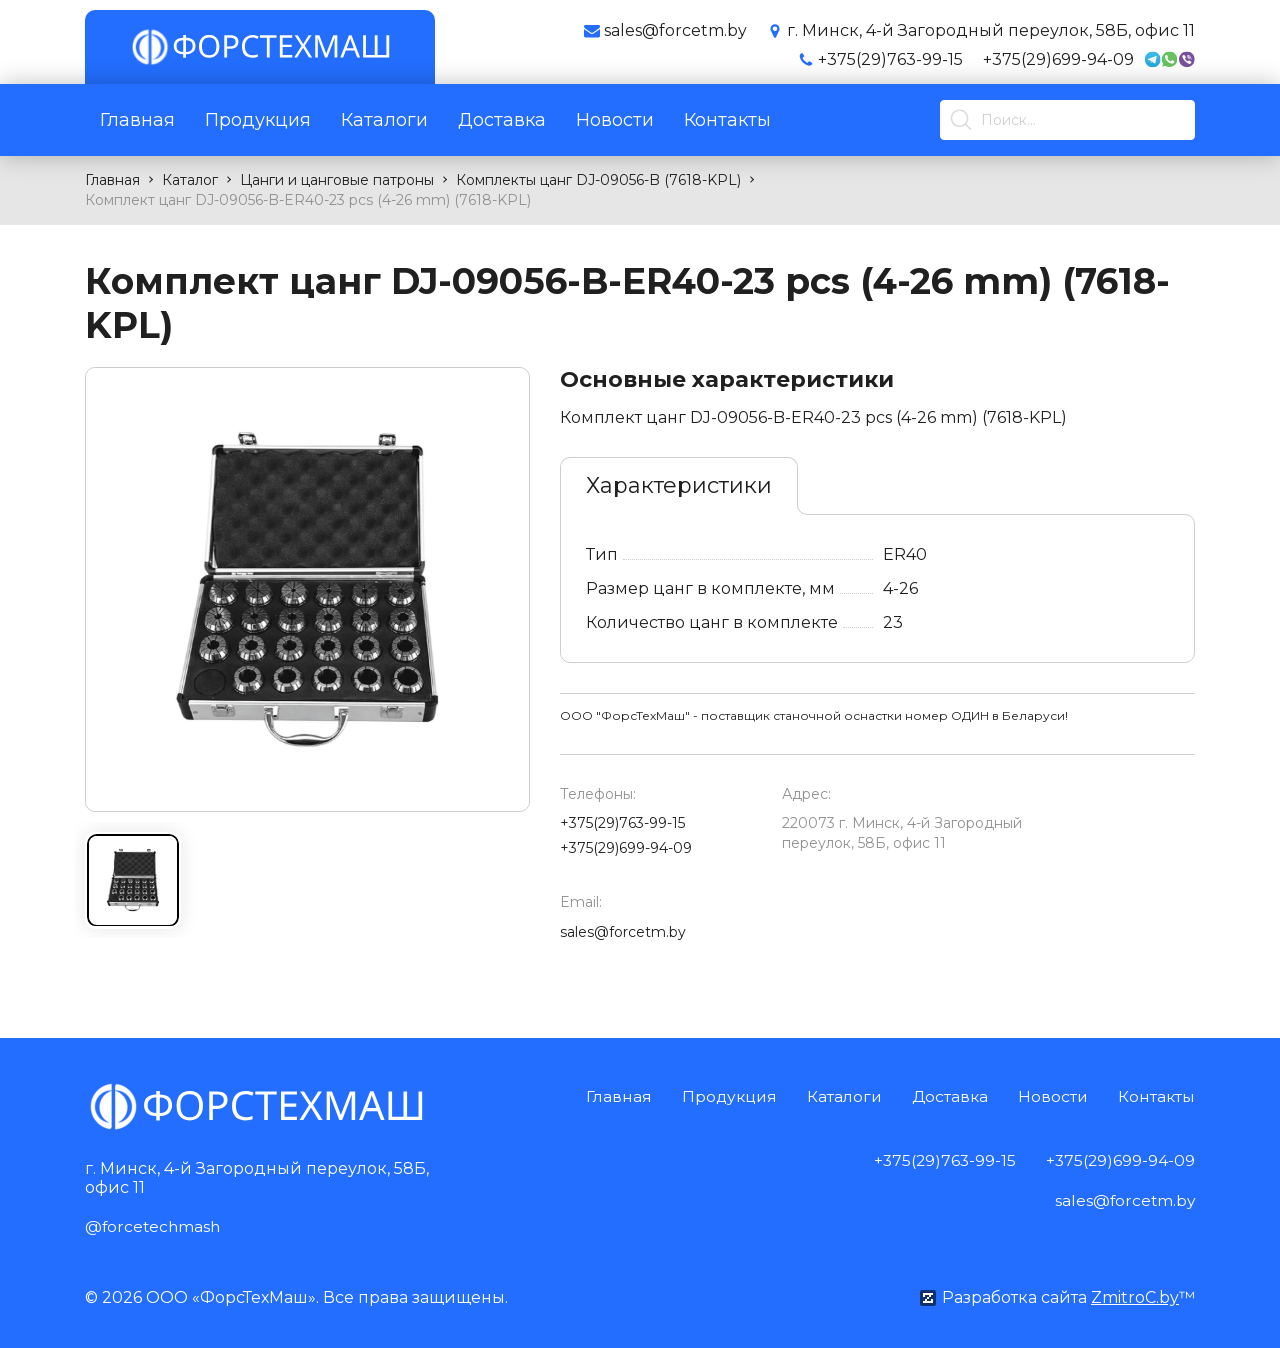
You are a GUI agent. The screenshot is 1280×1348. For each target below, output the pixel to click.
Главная (137, 120)
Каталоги (384, 120)
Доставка (502, 120)
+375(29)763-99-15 (890, 59)
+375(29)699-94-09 (1058, 59)
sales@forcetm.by (623, 932)
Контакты (727, 120)
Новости (615, 120)
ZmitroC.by (1135, 1296)
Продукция (258, 120)
